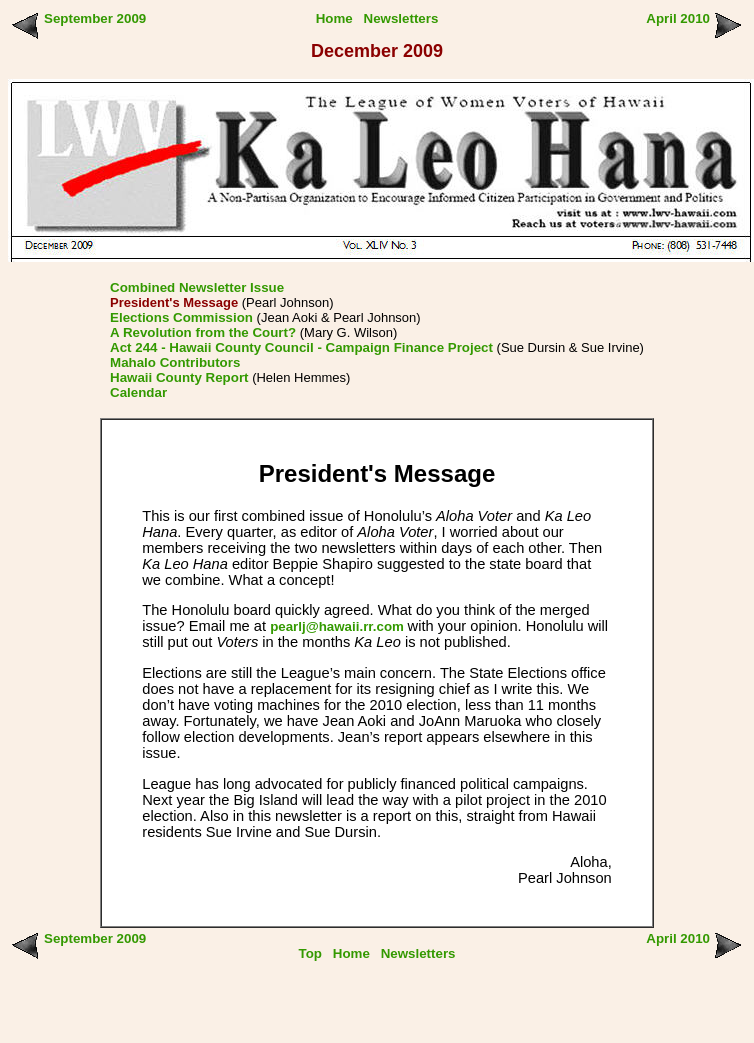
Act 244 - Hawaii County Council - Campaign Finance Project (301, 347)
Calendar (138, 392)
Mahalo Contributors (175, 362)
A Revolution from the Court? (203, 332)
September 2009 (95, 18)
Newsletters (401, 18)
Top (310, 953)
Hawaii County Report (179, 377)
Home (334, 18)
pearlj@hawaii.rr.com (338, 626)
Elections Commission (181, 317)
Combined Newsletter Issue (197, 287)
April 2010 (678, 18)
